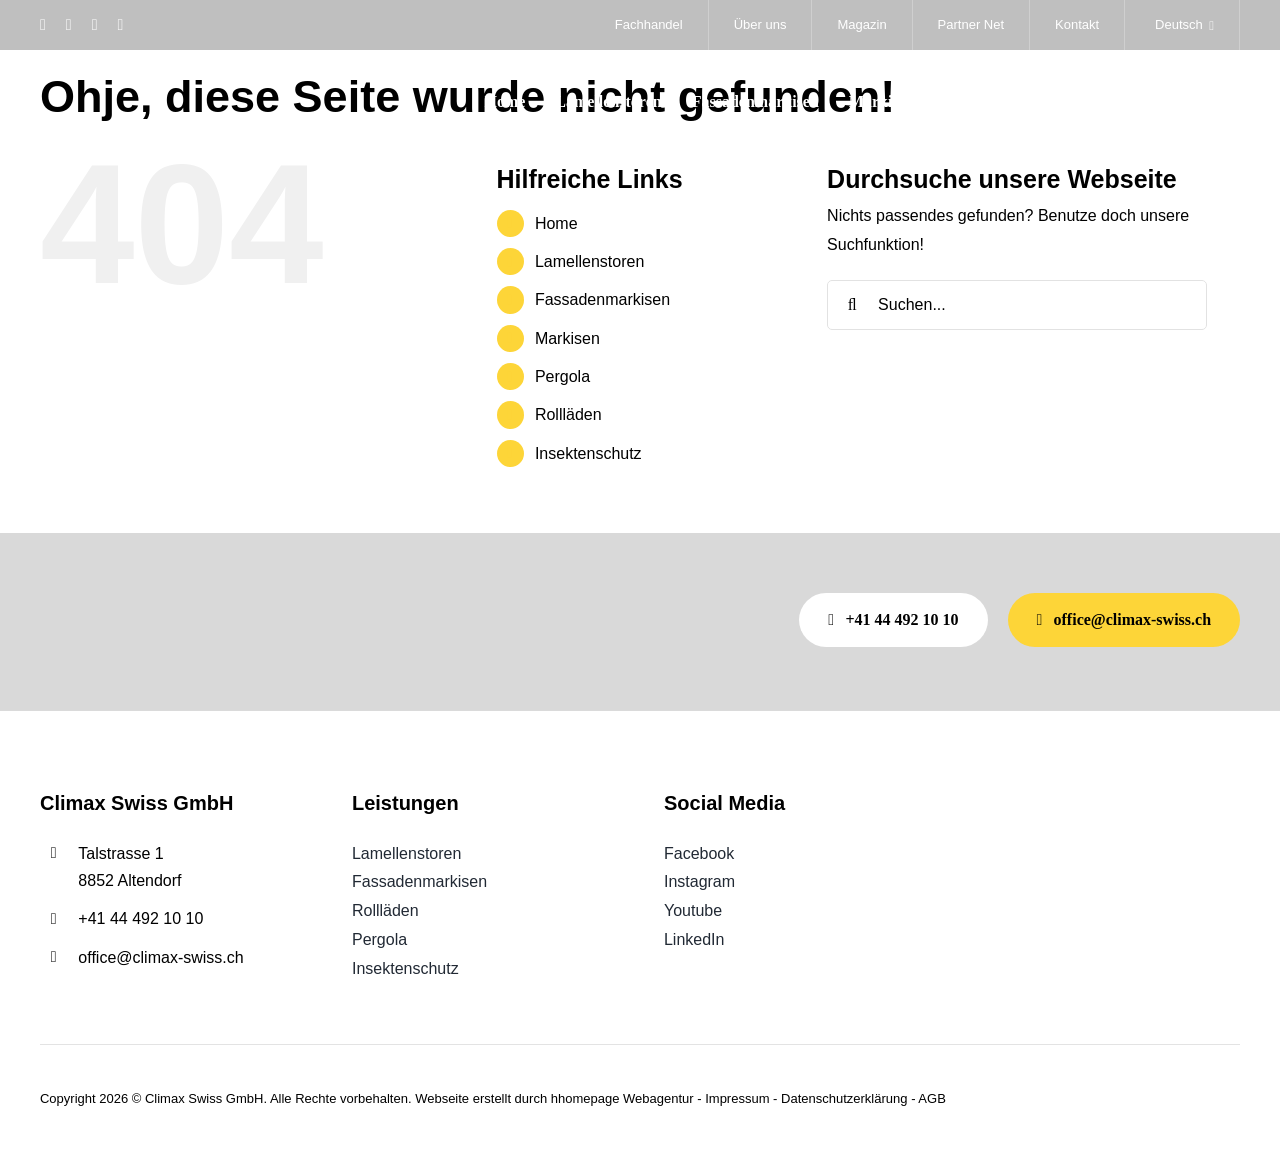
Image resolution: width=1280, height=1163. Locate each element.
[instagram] (69, 25)
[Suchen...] (1017, 305)
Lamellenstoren (589, 261)
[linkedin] (120, 25)
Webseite (442, 1098)
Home (556, 223)
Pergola (562, 376)
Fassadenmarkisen (602, 299)
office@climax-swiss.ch (160, 957)
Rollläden (568, 414)
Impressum (737, 1098)
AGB (931, 1098)
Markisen (567, 338)
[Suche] (852, 305)
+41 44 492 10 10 (140, 918)
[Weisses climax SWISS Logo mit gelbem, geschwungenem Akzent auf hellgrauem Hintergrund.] (141, 78)
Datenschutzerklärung (844, 1098)
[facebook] (43, 25)
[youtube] (95, 25)
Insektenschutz (588, 453)
